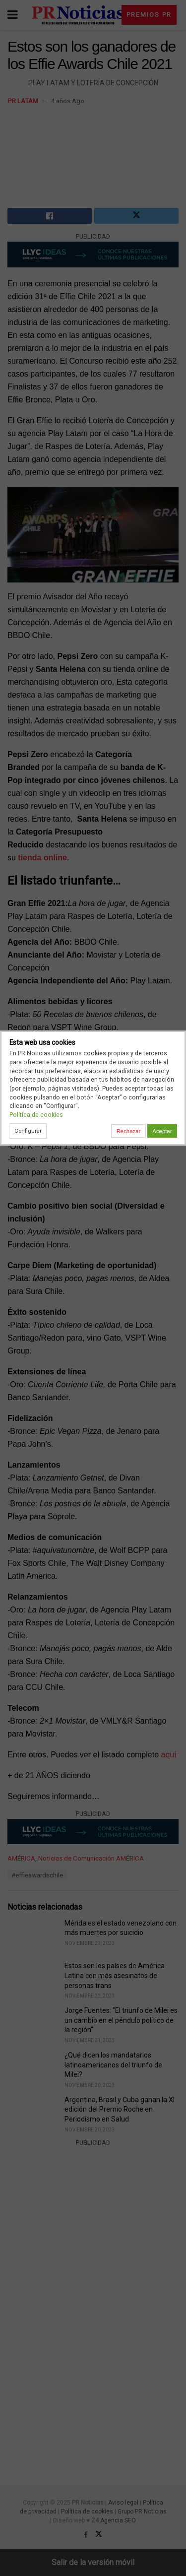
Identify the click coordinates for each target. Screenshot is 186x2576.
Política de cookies (36, 1114)
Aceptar (162, 1131)
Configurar (28, 1130)
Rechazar (128, 1131)
